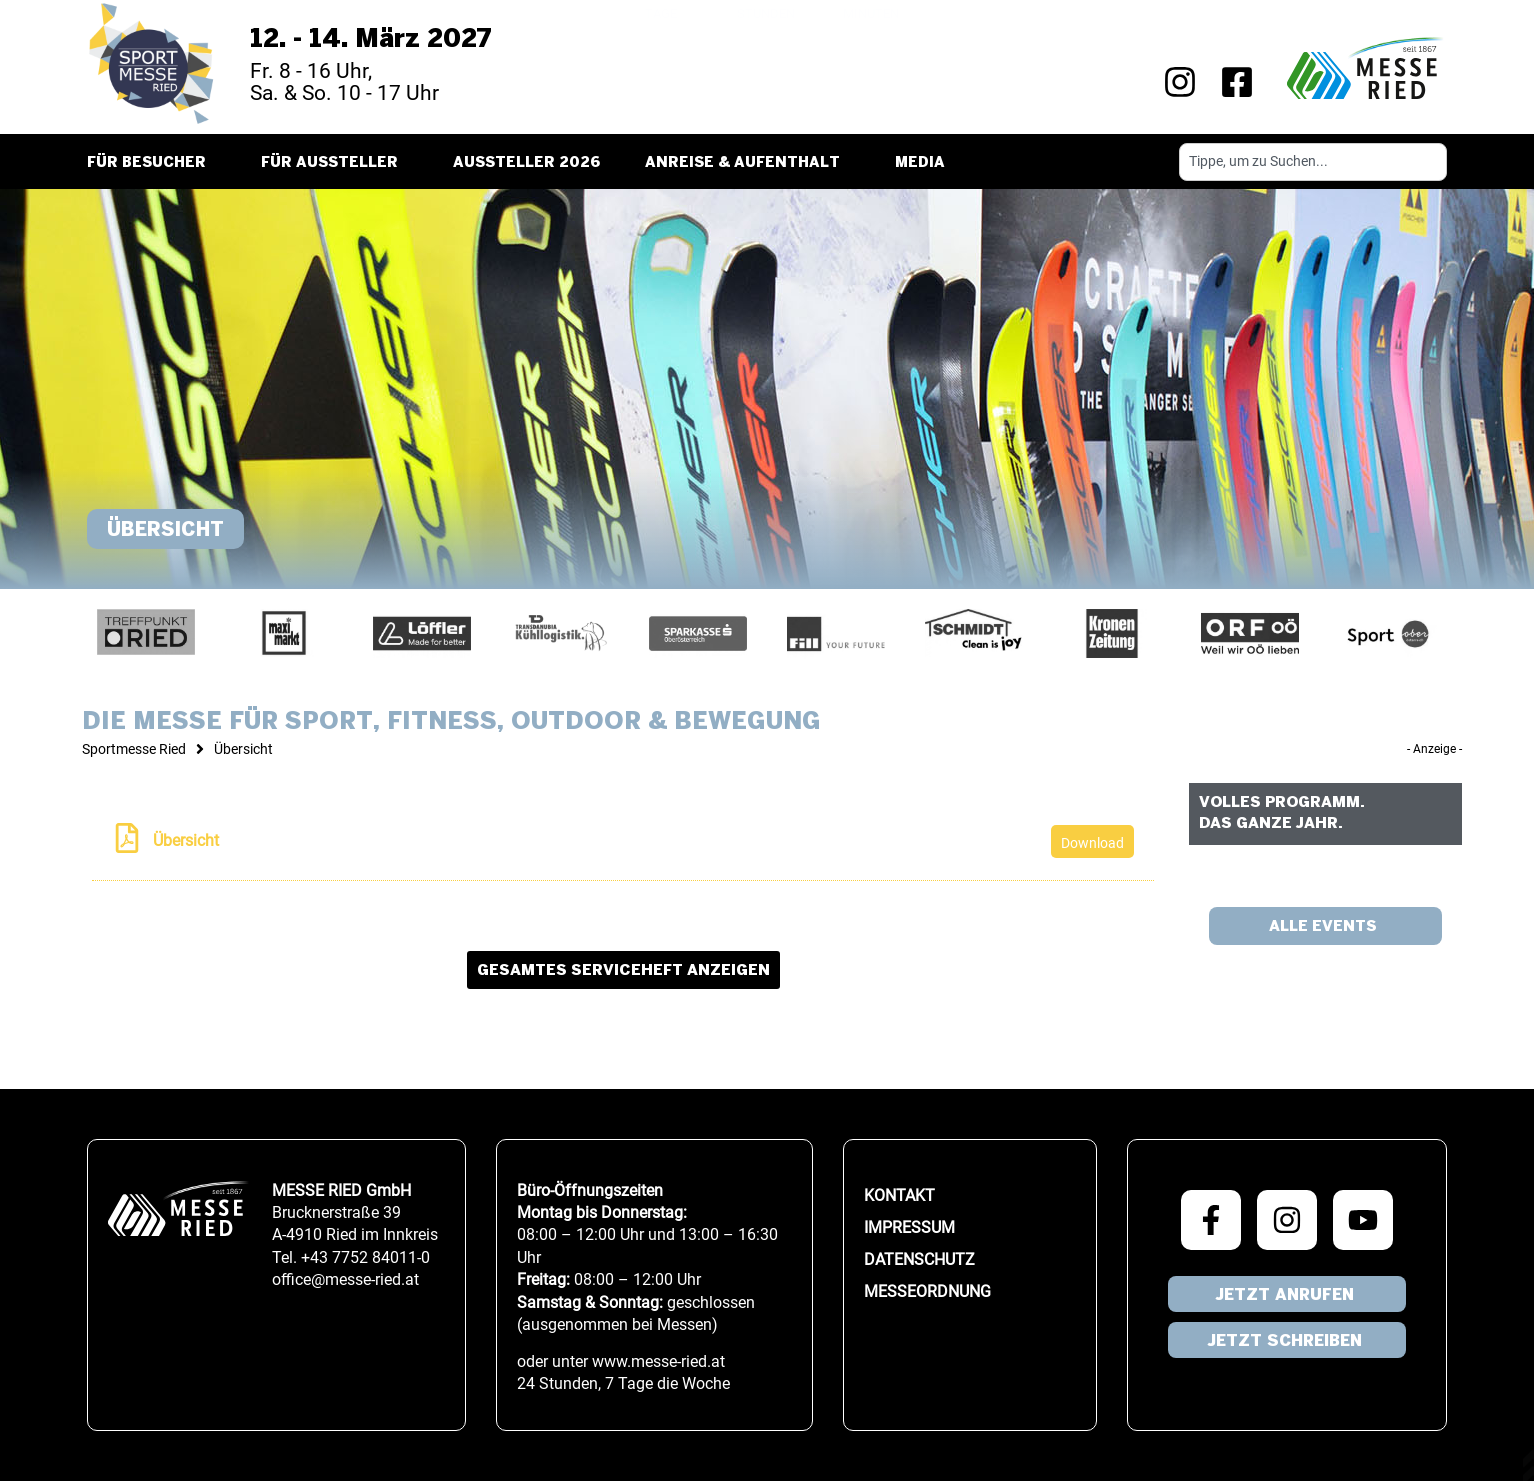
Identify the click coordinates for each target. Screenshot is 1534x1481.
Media (925, 164)
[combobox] (1313, 162)
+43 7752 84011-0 (365, 1257)
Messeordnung (927, 1291)
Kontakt (899, 1195)
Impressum (909, 1227)
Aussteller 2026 (526, 163)
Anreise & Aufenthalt (747, 164)
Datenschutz (919, 1259)
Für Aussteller (334, 164)
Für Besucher (151, 164)
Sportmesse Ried (134, 749)
